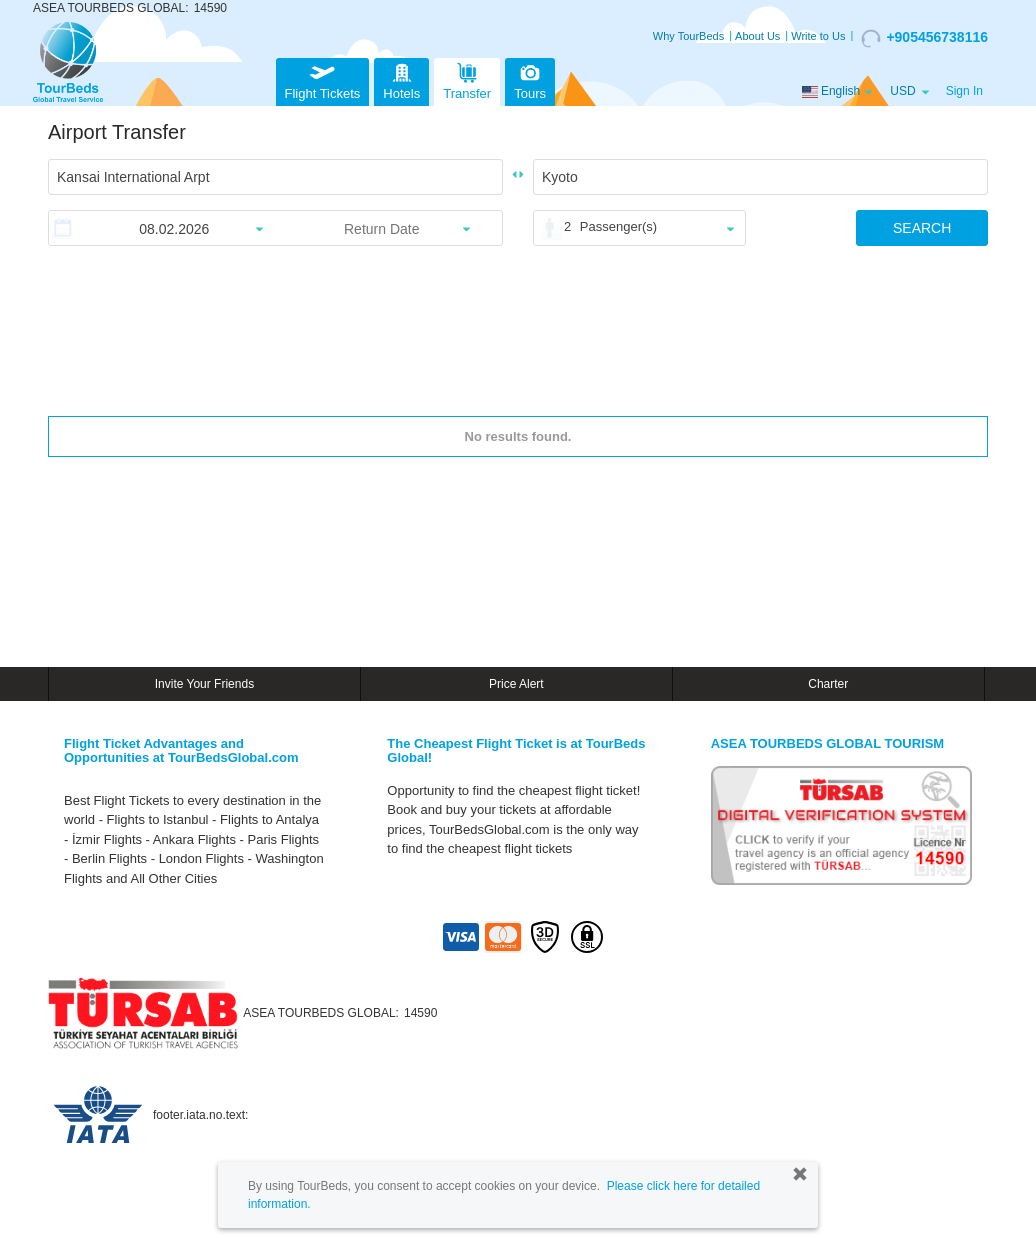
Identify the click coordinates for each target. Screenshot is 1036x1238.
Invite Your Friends (204, 684)
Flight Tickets (323, 79)
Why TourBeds (688, 36)
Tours (530, 79)
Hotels (401, 79)
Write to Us (818, 36)
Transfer (467, 79)
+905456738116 (924, 38)
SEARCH (922, 228)
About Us (757, 36)
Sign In (964, 91)
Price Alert (516, 684)
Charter (828, 684)
